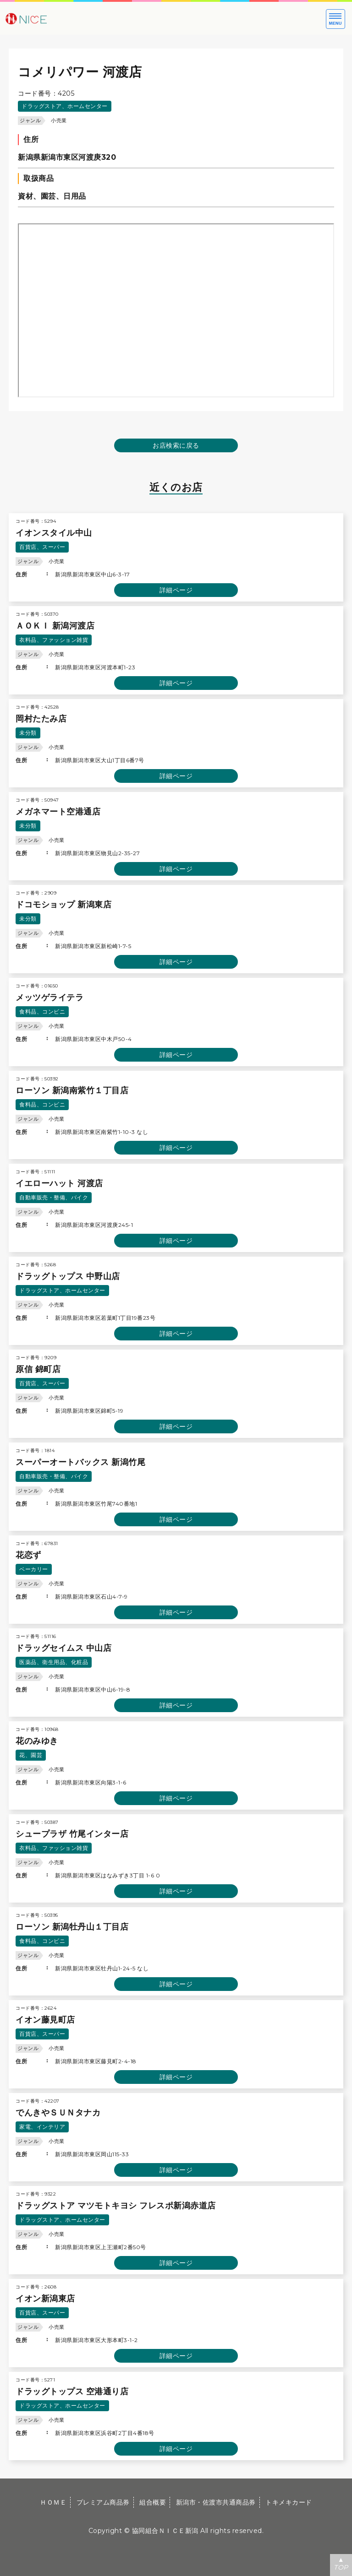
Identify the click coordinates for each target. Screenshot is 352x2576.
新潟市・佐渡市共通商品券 (216, 2502)
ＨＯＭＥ (53, 2502)
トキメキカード (288, 2502)
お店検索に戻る (176, 445)
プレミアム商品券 (103, 2502)
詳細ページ (176, 590)
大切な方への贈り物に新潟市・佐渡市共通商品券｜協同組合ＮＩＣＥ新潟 (55, 18)
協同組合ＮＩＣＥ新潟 (165, 2531)
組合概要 (152, 2502)
